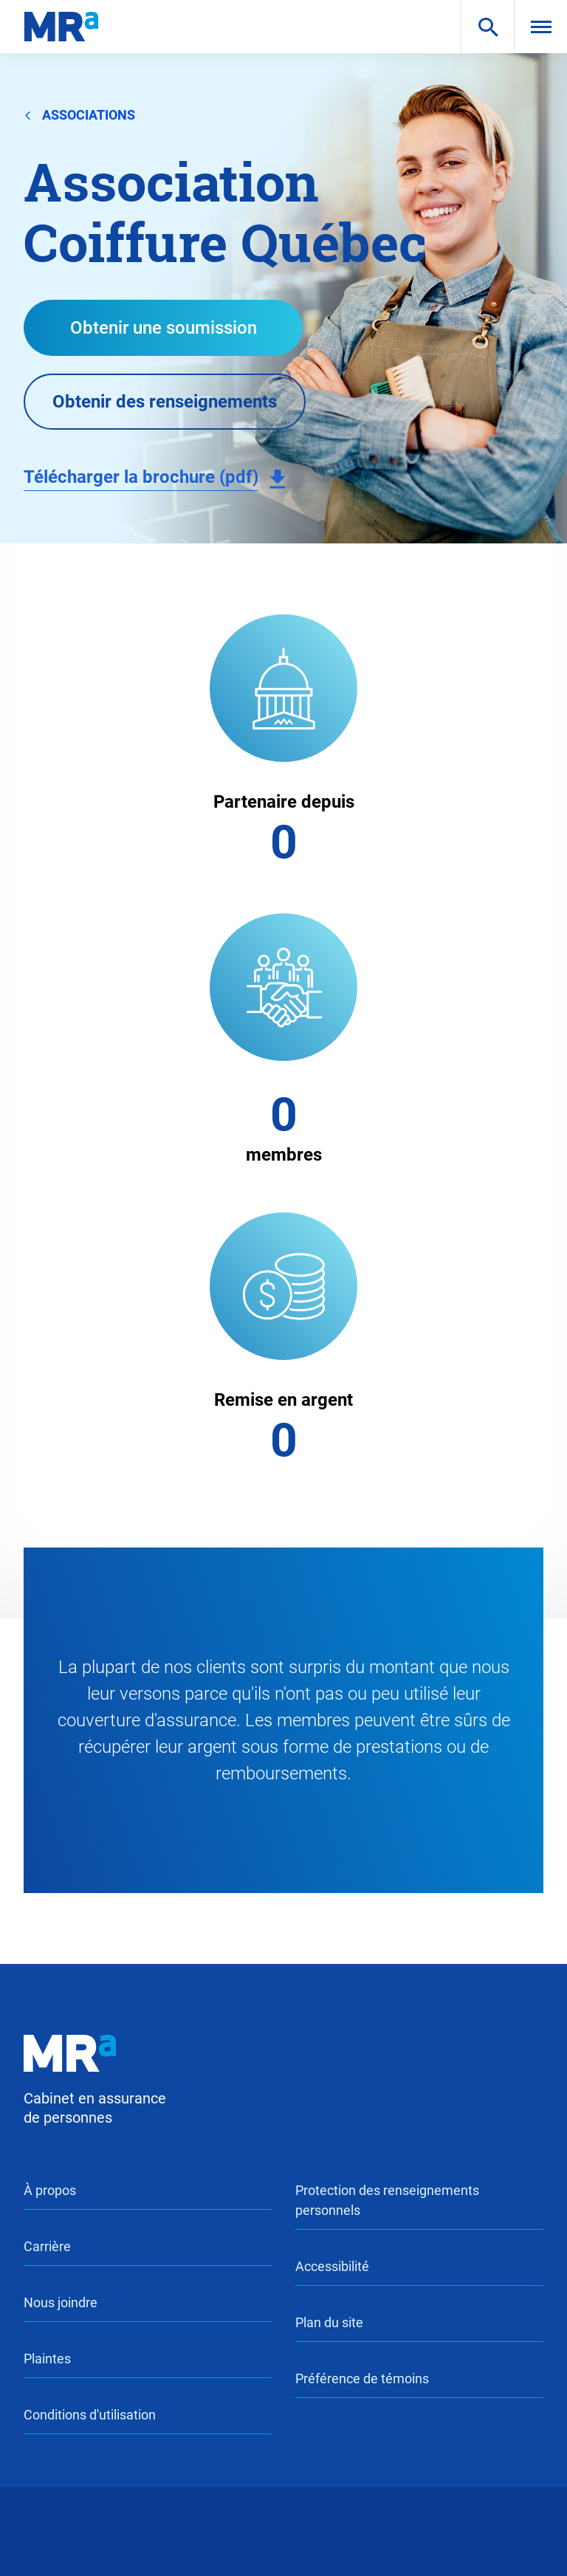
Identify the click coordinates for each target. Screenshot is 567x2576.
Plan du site (329, 2322)
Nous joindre (60, 2302)
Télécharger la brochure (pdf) (141, 477)
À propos (50, 2190)
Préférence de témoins (362, 2378)
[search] (487, 26)
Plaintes (47, 2358)
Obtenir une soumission (163, 327)
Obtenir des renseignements (164, 401)
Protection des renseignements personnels (387, 2200)
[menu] (540, 26)
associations (79, 114)
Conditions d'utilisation (90, 2414)
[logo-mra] (61, 26)
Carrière (47, 2246)
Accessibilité (332, 2266)
